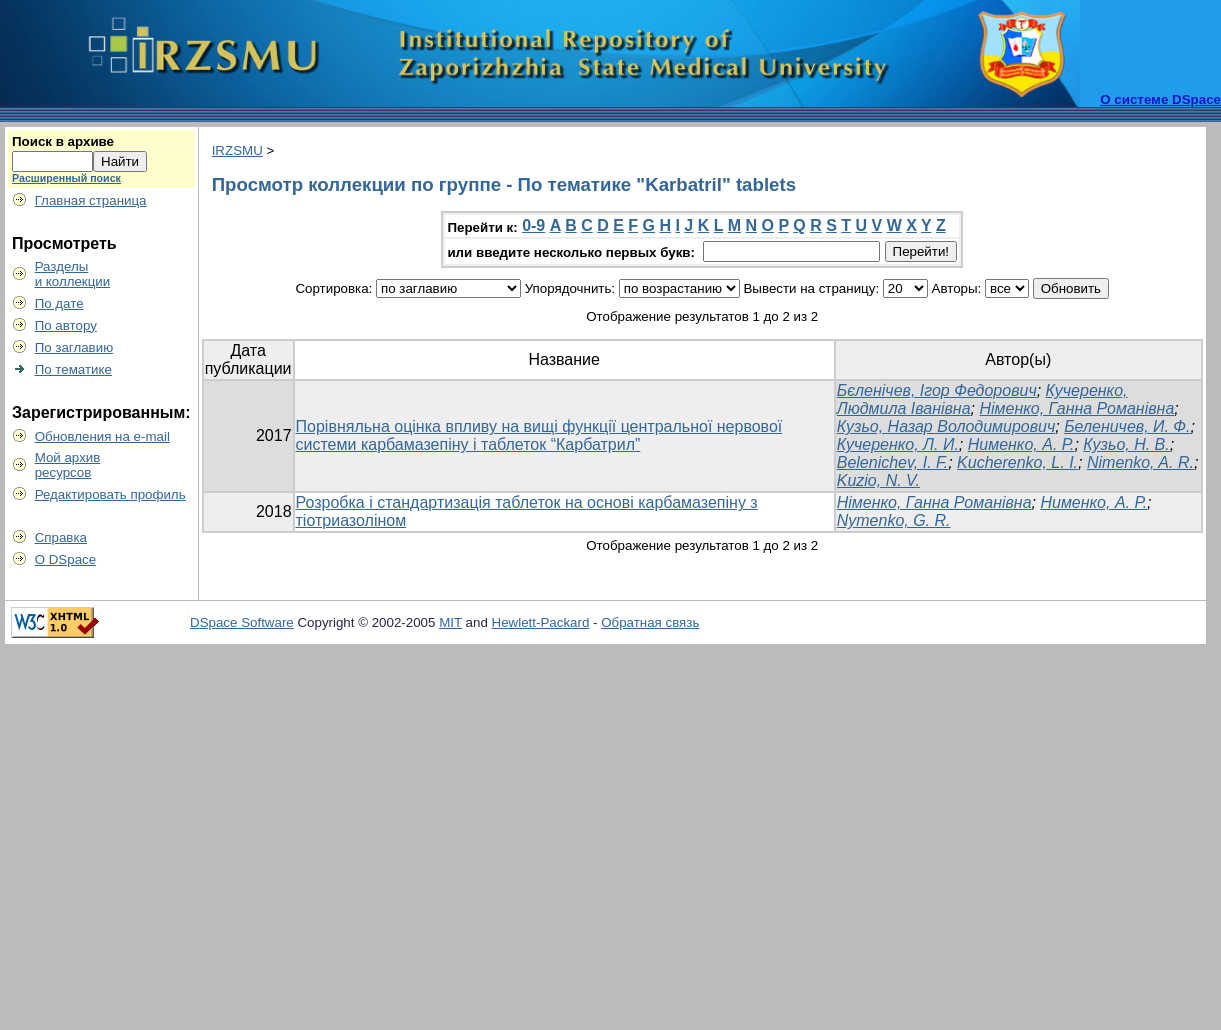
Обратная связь (650, 622)
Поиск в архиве (63, 141)
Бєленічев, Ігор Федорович (937, 390)
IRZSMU (237, 150)
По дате (59, 303)
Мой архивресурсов (68, 465)
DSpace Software (242, 622)
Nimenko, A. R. (1140, 462)
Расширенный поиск (66, 178)
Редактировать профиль (110, 494)
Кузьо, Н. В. (1126, 444)
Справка (61, 537)
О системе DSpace (1160, 99)
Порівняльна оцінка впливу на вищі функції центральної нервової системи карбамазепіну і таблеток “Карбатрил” (539, 435)
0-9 (533, 225)
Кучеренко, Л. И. (898, 444)
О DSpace (66, 559)
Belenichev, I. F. (892, 462)
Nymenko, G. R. (894, 520)
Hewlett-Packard (541, 622)
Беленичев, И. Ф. (1127, 426)
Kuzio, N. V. (878, 480)
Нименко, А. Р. (1021, 444)
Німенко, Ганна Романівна (1076, 408)
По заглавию (74, 347)
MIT (450, 622)
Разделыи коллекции (73, 274)
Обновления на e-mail (102, 436)
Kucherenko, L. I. (1017, 462)
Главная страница (91, 200)
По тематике (73, 369)
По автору (66, 325)
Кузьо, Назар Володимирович (946, 426)
